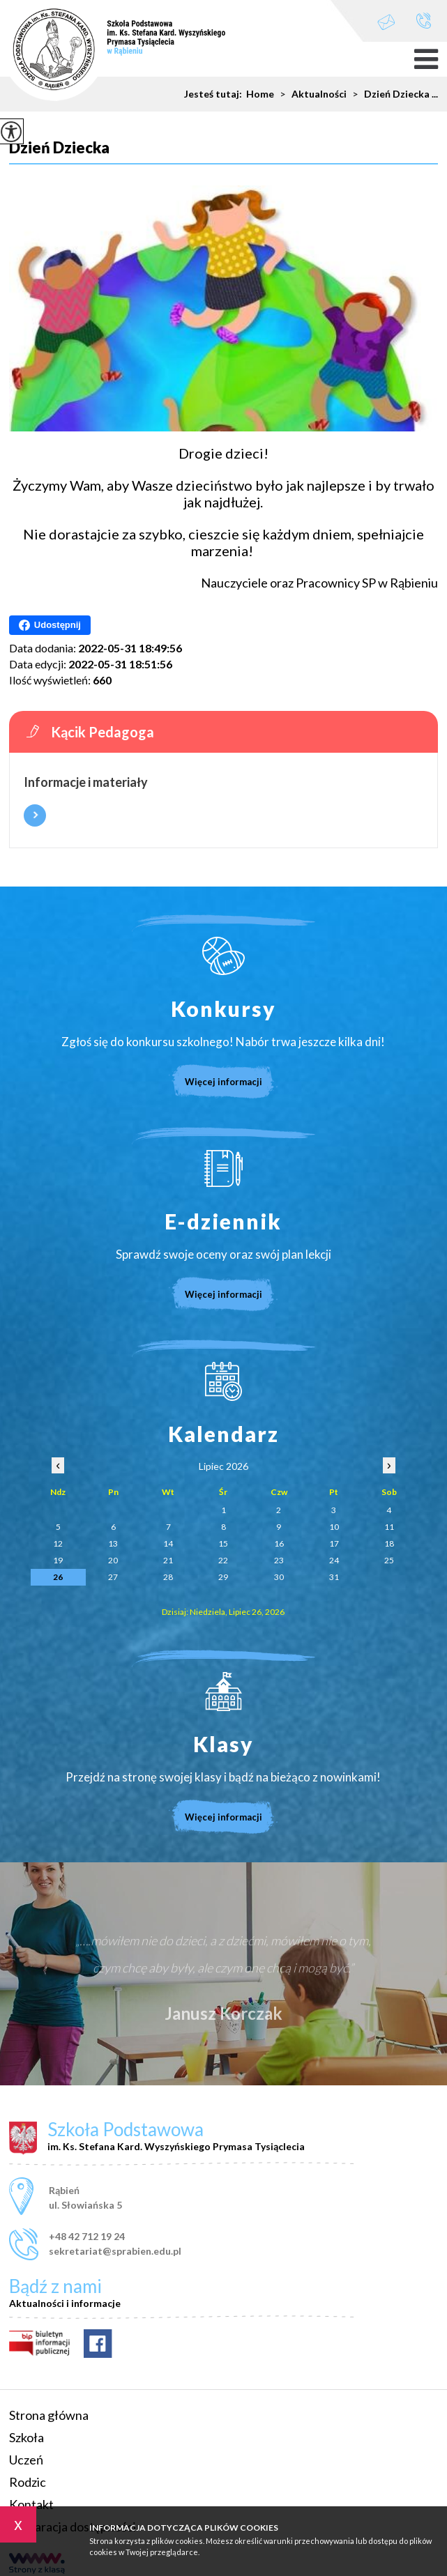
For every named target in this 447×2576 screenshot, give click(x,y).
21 (168, 1560)
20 (113, 1560)
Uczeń (26, 2459)
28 (168, 1577)
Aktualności (310, 94)
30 (279, 1577)
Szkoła (26, 2437)
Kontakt (31, 2504)
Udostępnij (50, 625)
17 (334, 1543)
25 (389, 1560)
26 (58, 1577)
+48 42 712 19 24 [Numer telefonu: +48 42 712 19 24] (87, 2236)
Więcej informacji (35, 815)
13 (113, 1543)
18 (389, 1543)
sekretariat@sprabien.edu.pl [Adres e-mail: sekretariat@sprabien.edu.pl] (115, 2251)
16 (279, 1543)
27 (113, 1577)
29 (223, 1577)
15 (223, 1543)
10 (334, 1526)
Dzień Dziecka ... (392, 94)
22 (223, 1560)
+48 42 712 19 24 (423, 21)
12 (58, 1543)
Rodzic (27, 2482)
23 (279, 1560)
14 (168, 1543)
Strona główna (49, 2415)
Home (260, 94)
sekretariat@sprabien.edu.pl (386, 22)
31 (334, 1577)
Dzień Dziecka (59, 148)
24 (334, 1560)
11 (389, 1526)
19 (58, 1560)
